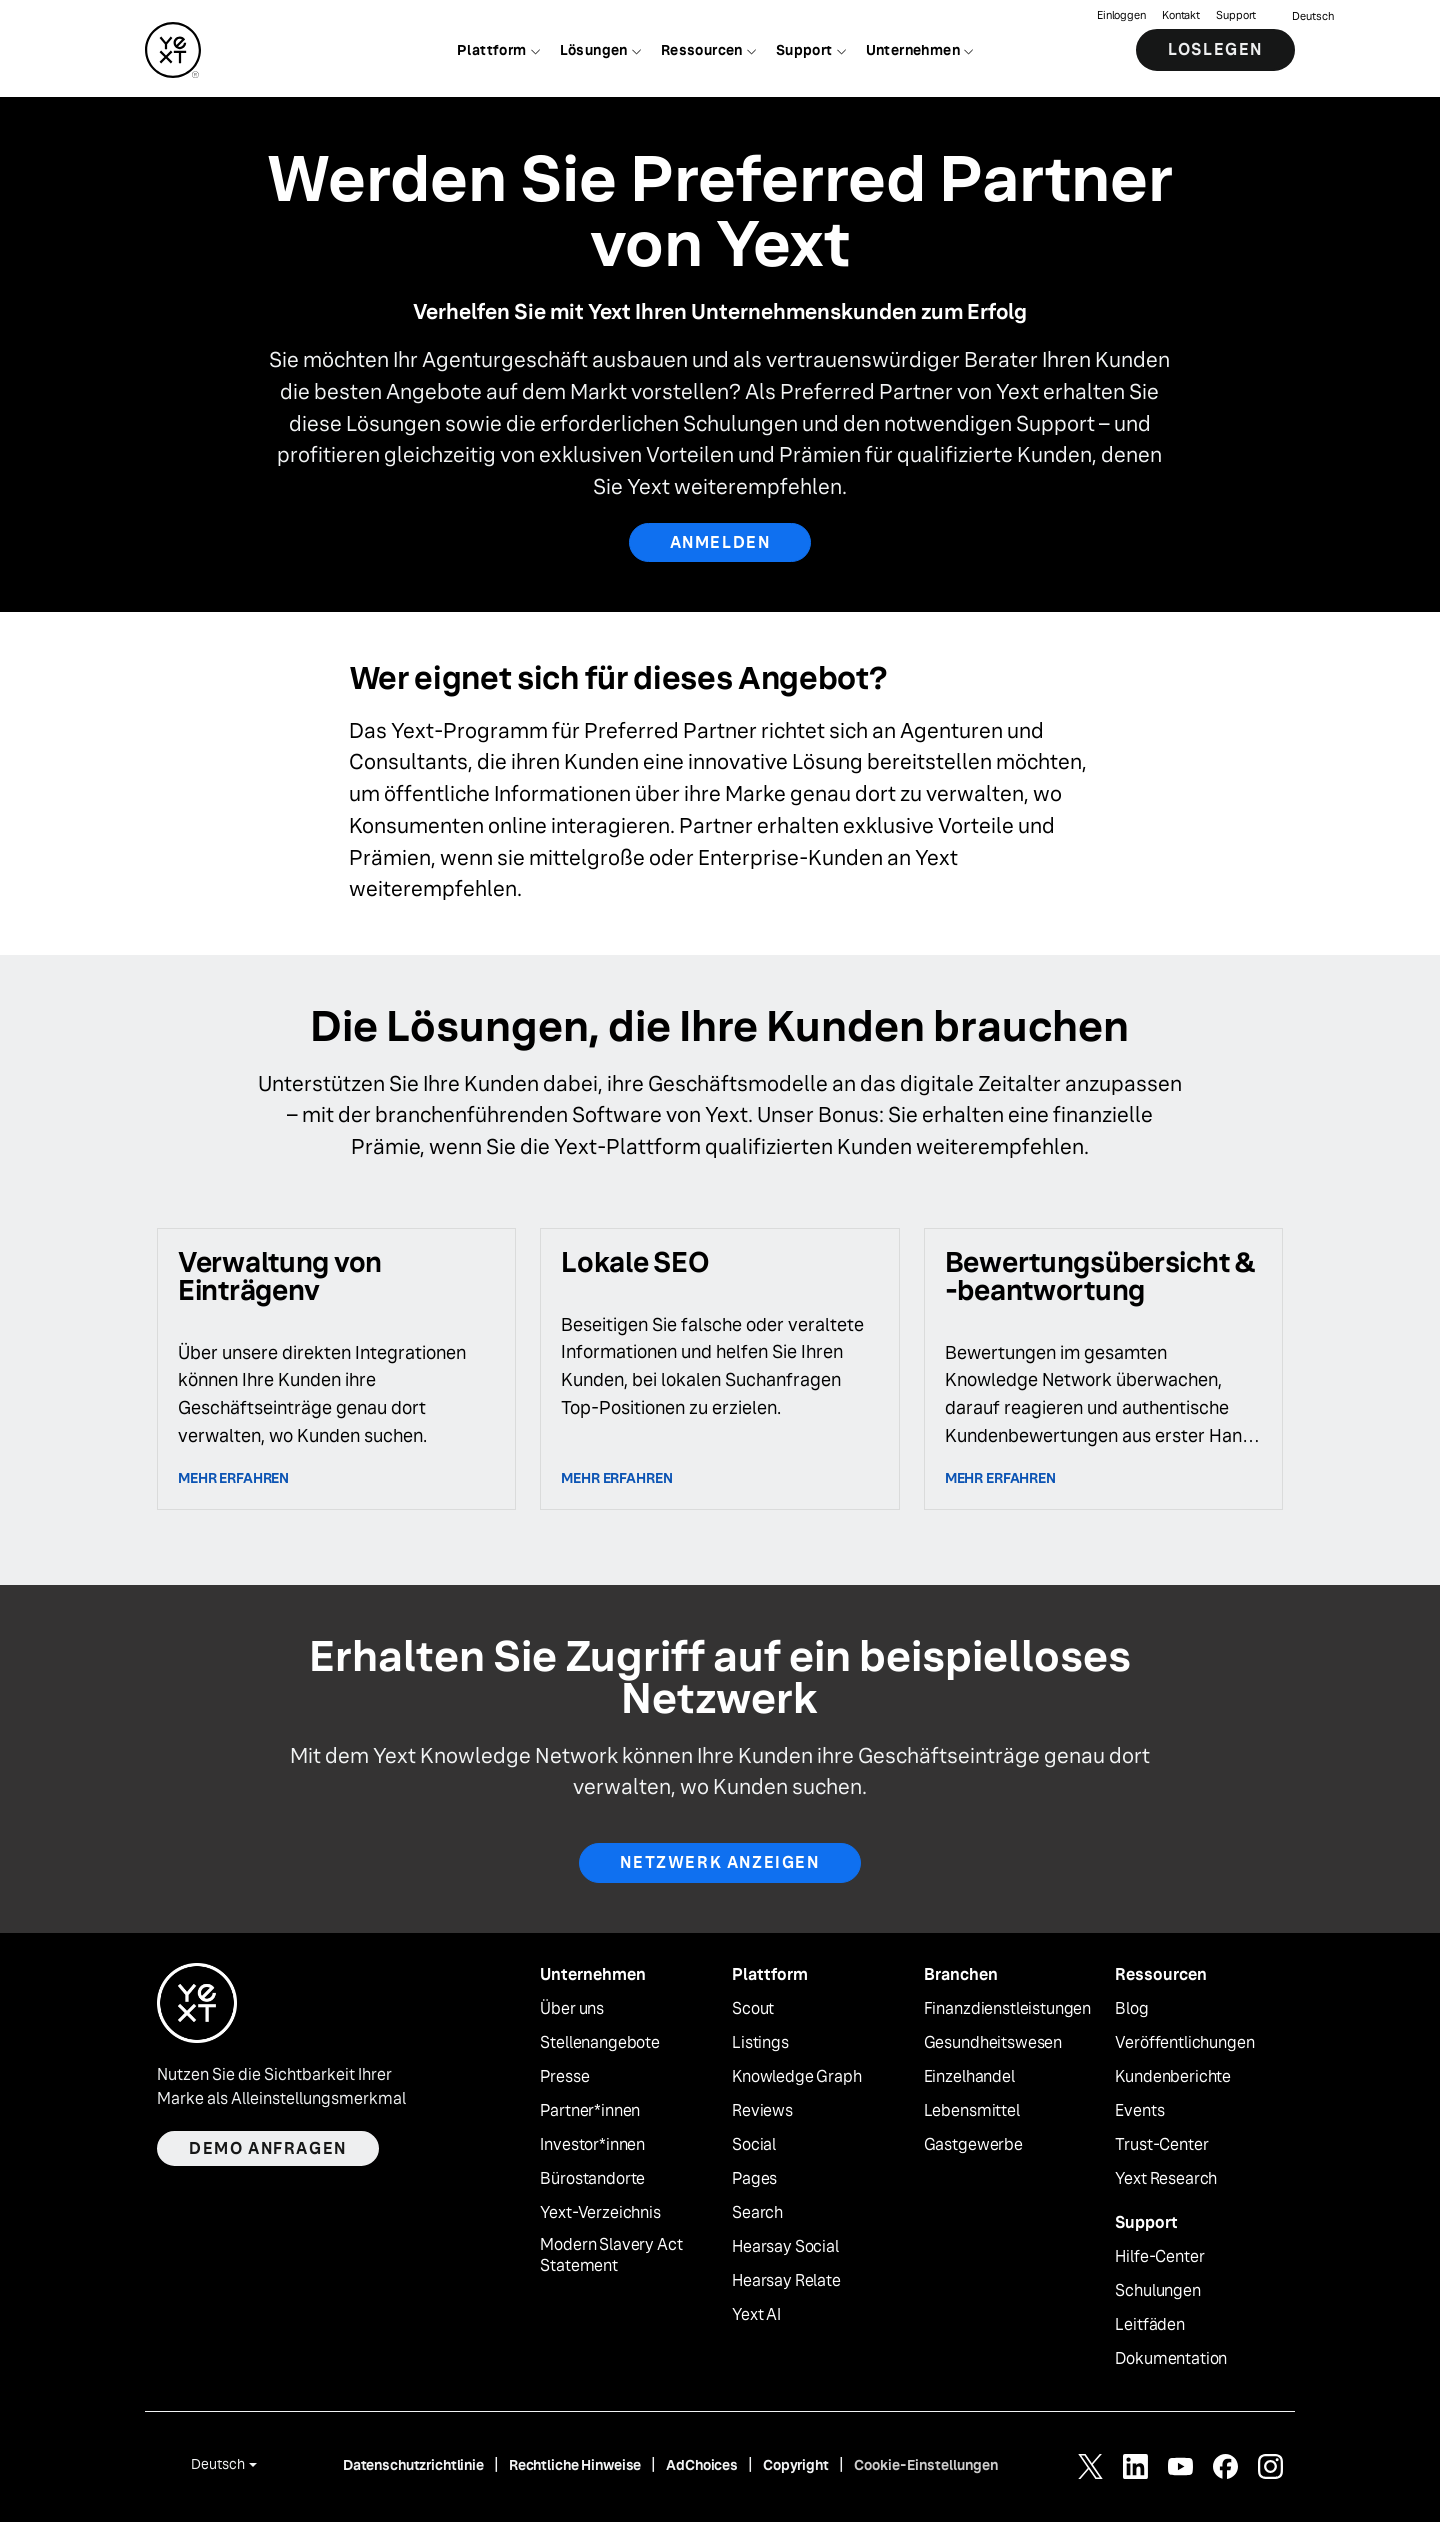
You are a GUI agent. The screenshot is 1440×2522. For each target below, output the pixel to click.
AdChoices (702, 2465)
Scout (753, 2009)
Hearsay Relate (786, 2281)
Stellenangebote (600, 2043)
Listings (760, 2043)
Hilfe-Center (1159, 2257)
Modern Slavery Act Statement (611, 2255)
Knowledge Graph (797, 2077)
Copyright (796, 2465)
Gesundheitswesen (993, 2043)
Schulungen (1157, 2291)
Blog (1131, 2009)
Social (754, 2145)
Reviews (762, 2111)
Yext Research (1166, 2179)
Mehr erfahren (233, 1478)
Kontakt (1181, 15)
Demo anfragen (268, 2148)
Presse (564, 2077)
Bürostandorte (592, 2179)
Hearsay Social (785, 2247)
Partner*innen (590, 2111)
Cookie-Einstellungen (926, 2465)
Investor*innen (592, 2145)
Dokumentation (1171, 2359)
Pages (754, 2179)
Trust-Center (1161, 2145)
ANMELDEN (720, 542)
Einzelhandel (969, 2077)
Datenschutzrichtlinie (413, 2465)
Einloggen (1121, 15)
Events (1139, 2111)
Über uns (572, 2009)
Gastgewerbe (973, 2145)
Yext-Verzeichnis (600, 2213)
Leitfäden (1150, 2325)
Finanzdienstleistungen (1007, 2009)
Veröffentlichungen (1184, 2043)
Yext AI (756, 2315)
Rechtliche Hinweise (575, 2465)
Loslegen (1215, 49)
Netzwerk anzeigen (719, 1862)
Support (1236, 15)
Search (757, 2213)
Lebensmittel (972, 2111)
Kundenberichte (1173, 2077)
